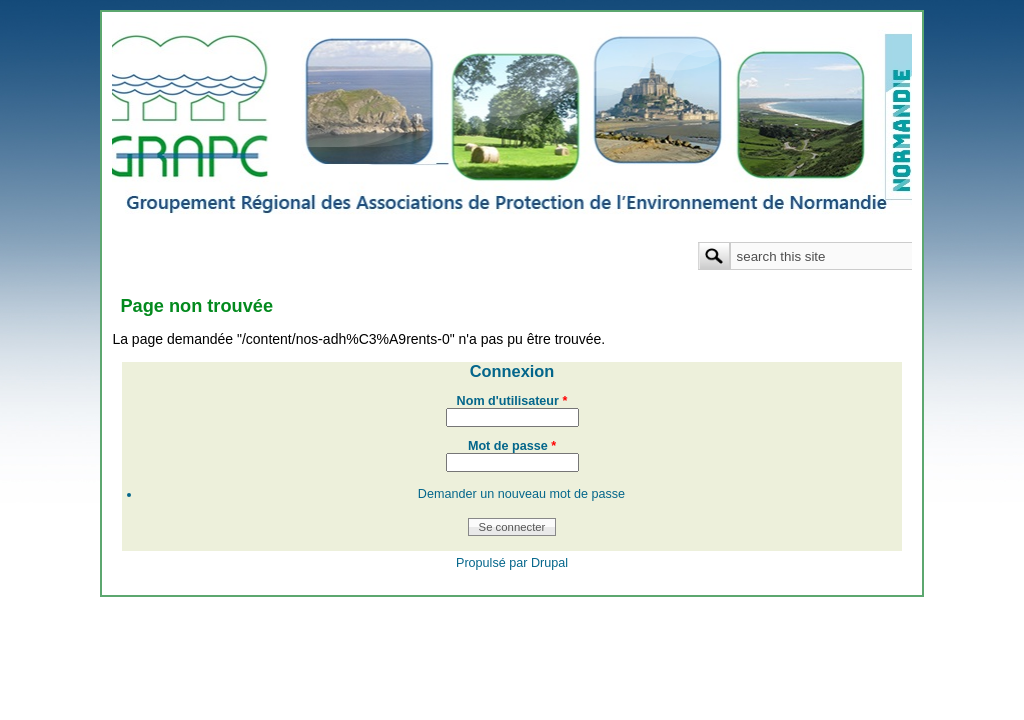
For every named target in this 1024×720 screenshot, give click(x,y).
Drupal (549, 563)
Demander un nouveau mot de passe (521, 494)
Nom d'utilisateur (512, 401)
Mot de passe (512, 446)
